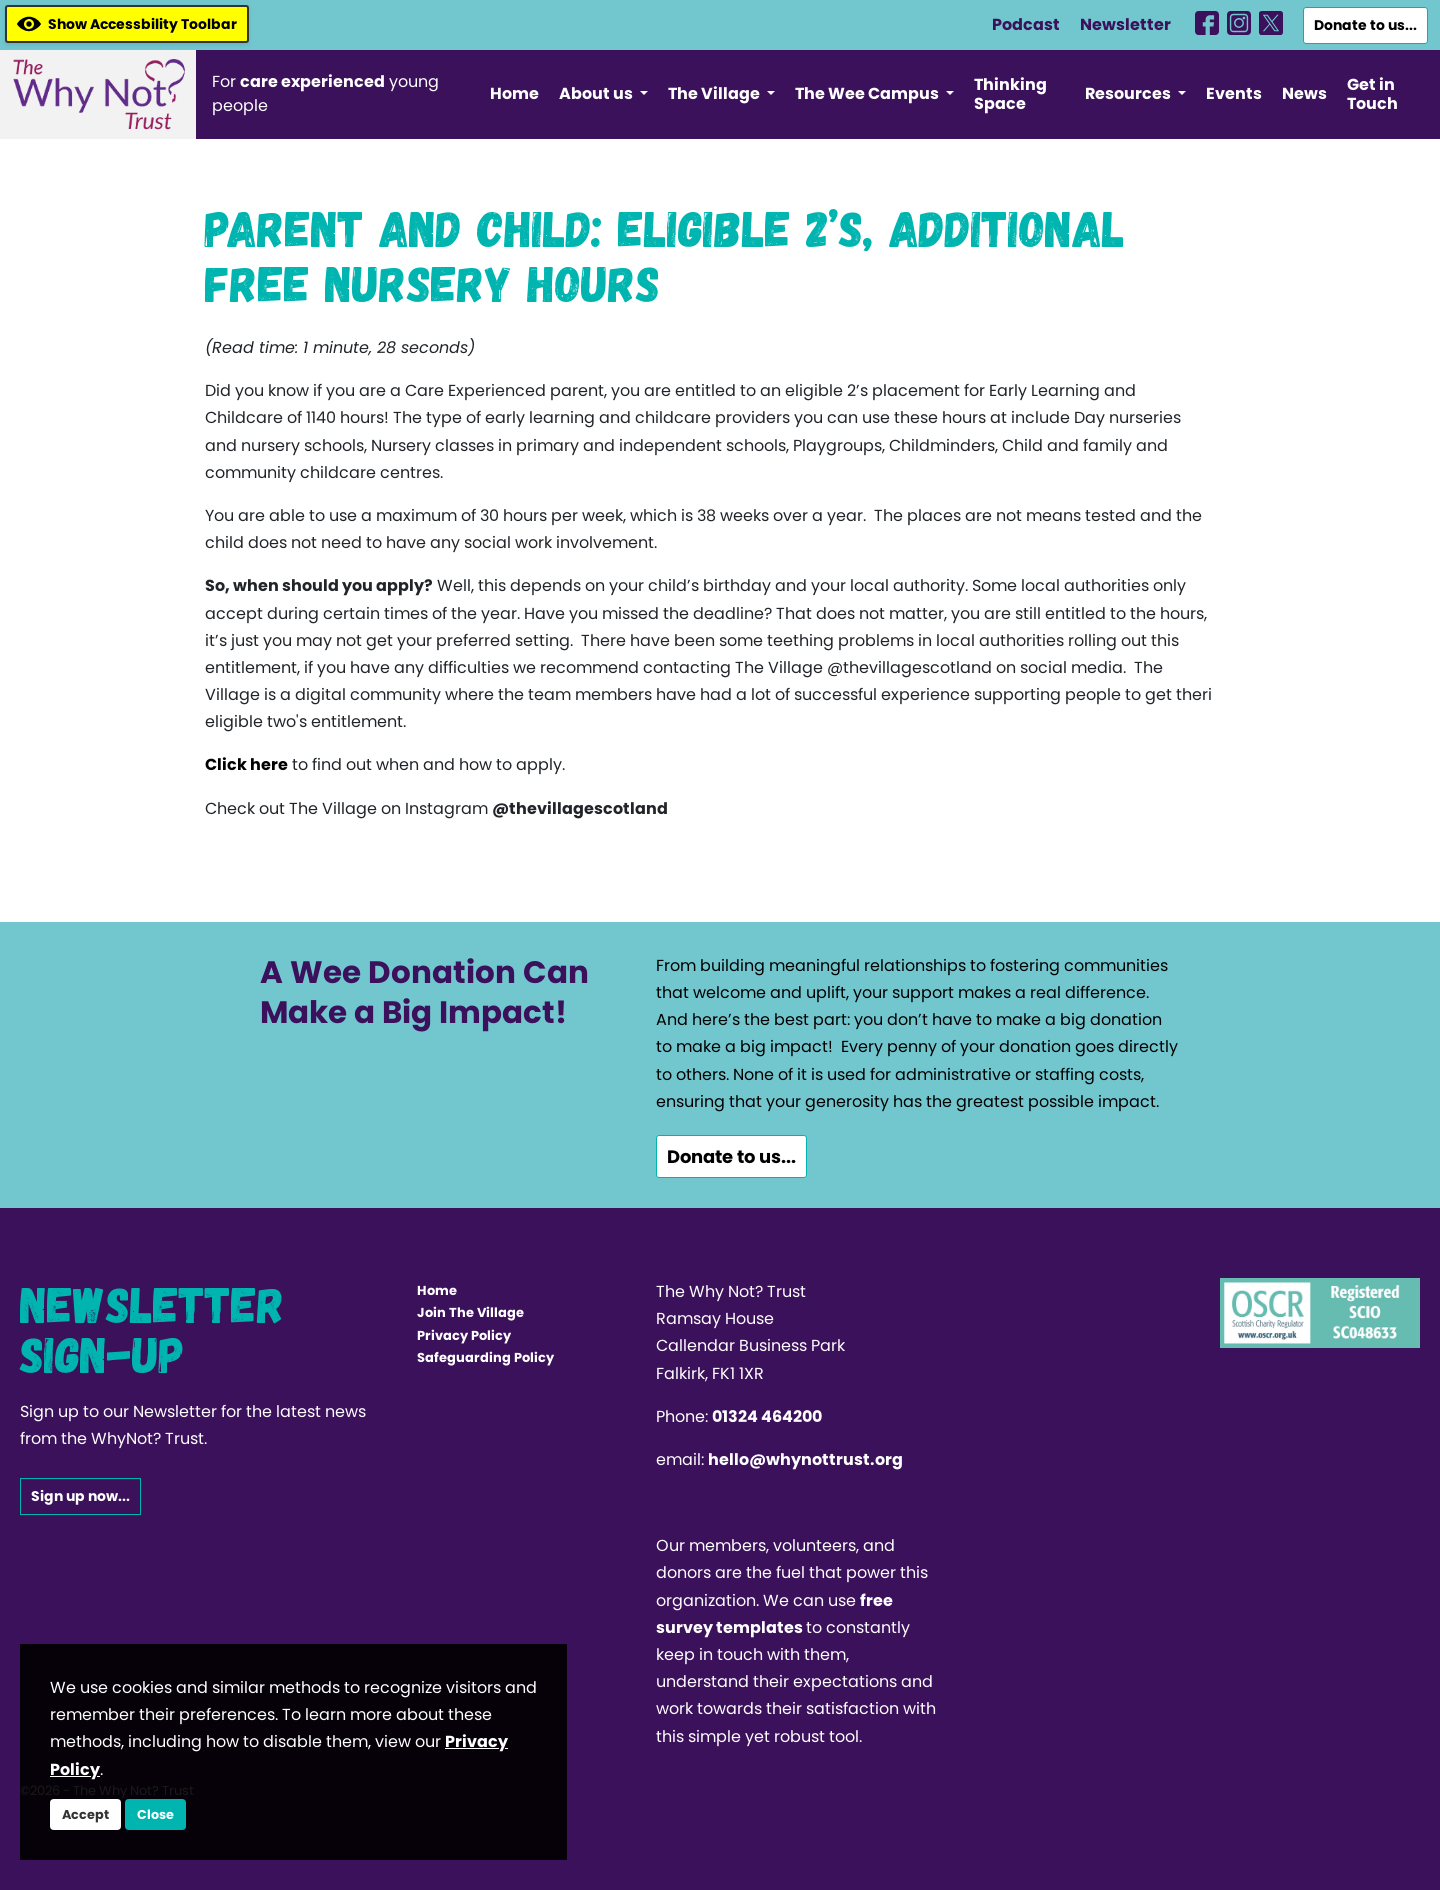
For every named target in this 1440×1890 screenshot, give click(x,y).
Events (1234, 93)
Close (155, 1814)
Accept (85, 1814)
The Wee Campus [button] (868, 93)
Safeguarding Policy (485, 1357)
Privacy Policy (464, 1335)
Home (514, 93)
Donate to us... (1365, 25)
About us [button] (597, 93)
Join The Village (470, 1312)
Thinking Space (1010, 94)
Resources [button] (1129, 93)
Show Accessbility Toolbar (127, 24)
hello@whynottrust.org (805, 1459)
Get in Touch (1372, 94)
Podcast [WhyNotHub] (1026, 24)
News (1304, 93)
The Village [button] (715, 93)
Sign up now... (80, 1496)
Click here (246, 764)
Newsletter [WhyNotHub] (1125, 24)
